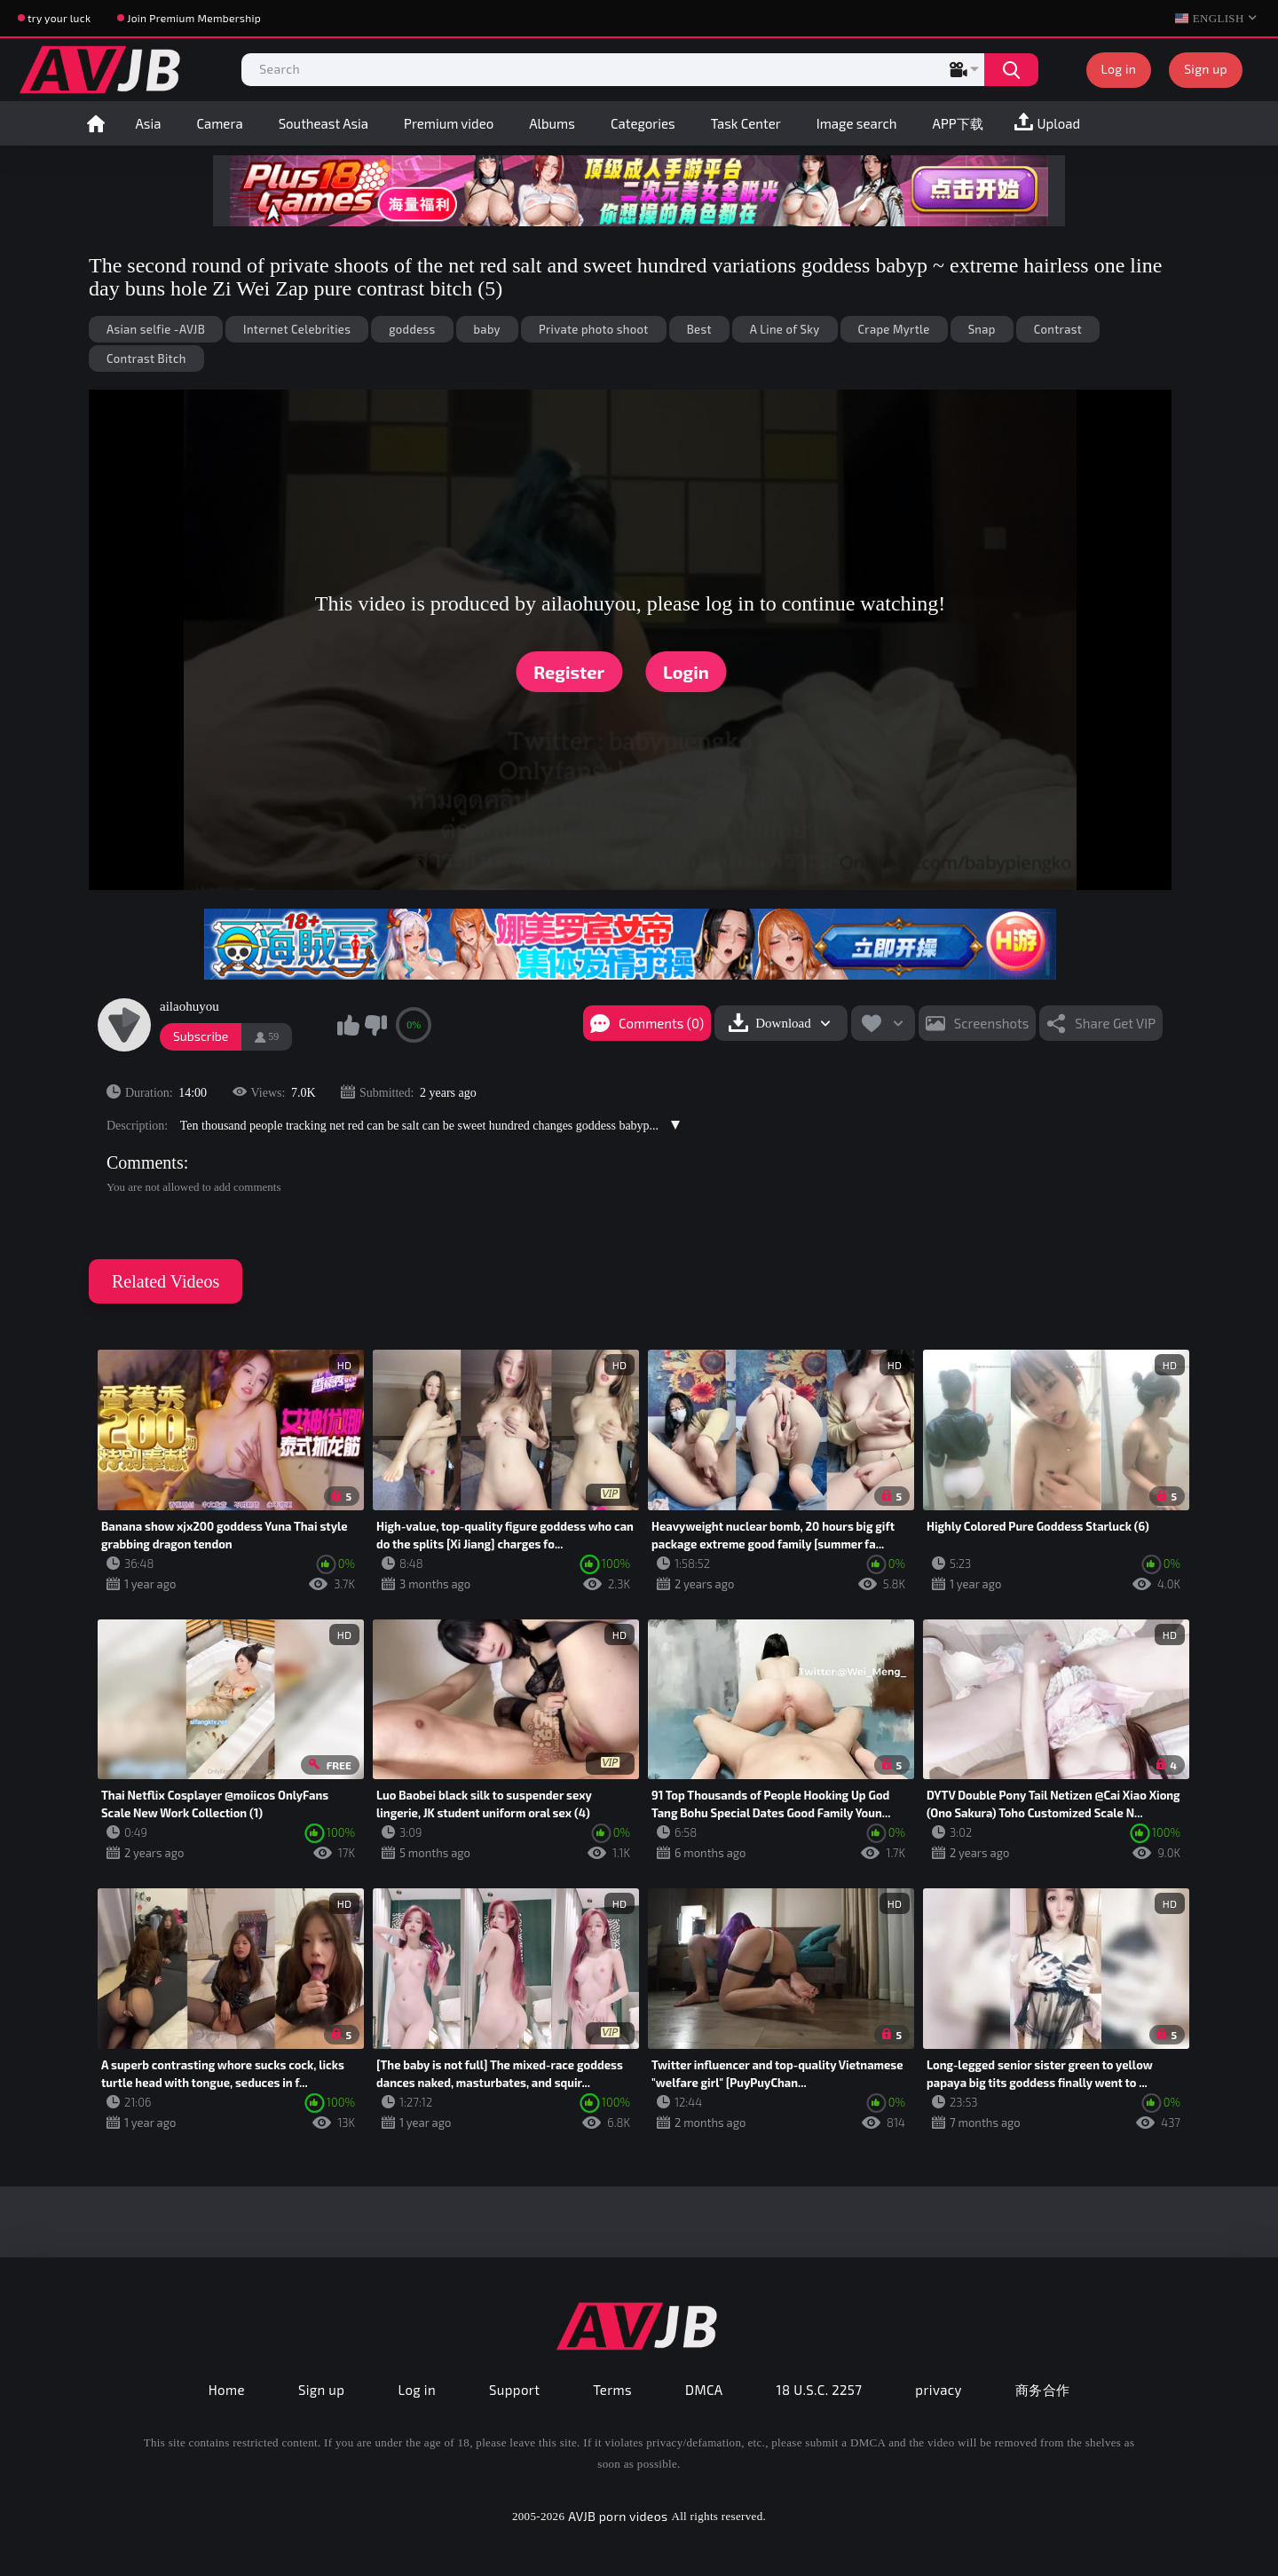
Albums (552, 123)
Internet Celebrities (297, 329)
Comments (145, 1162)
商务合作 (1042, 2390)
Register (568, 671)
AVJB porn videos (617, 2516)
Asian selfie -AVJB (155, 329)
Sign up (1205, 68)
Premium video (448, 123)
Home (96, 123)
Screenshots (992, 1023)
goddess (412, 329)
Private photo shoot (594, 329)
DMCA (704, 2390)
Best (699, 329)
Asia (149, 123)
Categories (643, 123)
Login (686, 671)
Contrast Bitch (146, 358)
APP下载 (958, 123)
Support (514, 2390)
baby (487, 329)
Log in (1119, 68)
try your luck (59, 18)
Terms (612, 2390)
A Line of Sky (785, 329)
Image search (856, 123)
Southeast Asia (323, 123)
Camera (219, 123)
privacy (938, 2390)
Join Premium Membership (194, 18)
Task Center (746, 123)
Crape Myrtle (894, 329)
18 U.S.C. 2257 (820, 2390)
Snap (982, 329)
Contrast (1058, 329)
